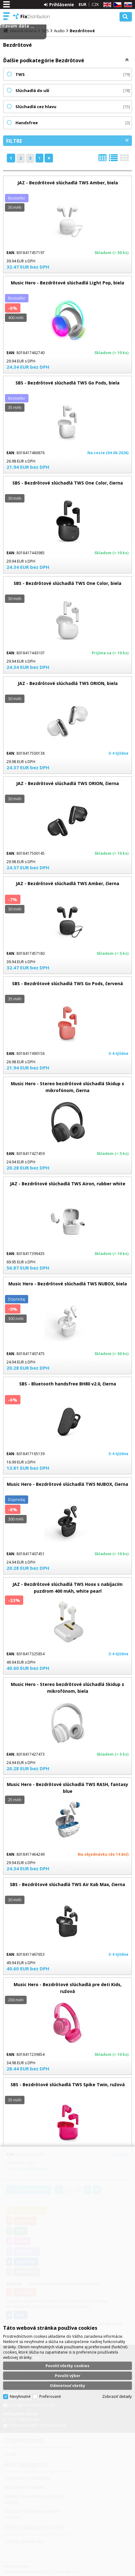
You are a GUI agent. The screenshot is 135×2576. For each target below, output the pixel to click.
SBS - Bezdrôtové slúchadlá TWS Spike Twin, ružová (68, 2084)
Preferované (50, 2396)
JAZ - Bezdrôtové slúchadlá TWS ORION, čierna (67, 783)
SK (126, 4)
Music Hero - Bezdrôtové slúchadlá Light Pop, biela (67, 283)
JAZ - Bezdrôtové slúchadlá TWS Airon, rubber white (67, 1184)
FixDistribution (31, 16)
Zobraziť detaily (117, 2396)
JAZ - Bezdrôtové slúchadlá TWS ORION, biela (68, 683)
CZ (116, 4)
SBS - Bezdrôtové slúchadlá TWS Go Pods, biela (67, 383)
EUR (82, 4)
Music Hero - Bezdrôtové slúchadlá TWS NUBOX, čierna (67, 1484)
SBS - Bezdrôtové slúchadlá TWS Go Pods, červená (67, 983)
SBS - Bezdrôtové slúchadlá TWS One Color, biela (67, 583)
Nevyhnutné (20, 2396)
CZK (95, 4)
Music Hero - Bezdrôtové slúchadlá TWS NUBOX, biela (67, 1284)
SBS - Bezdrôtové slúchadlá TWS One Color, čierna (67, 483)
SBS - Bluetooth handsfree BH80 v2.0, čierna (67, 1384)
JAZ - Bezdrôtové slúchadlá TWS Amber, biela (67, 183)
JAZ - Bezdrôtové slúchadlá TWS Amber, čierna (67, 883)
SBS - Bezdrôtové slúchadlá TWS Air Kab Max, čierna (67, 1884)
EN (106, 4)
